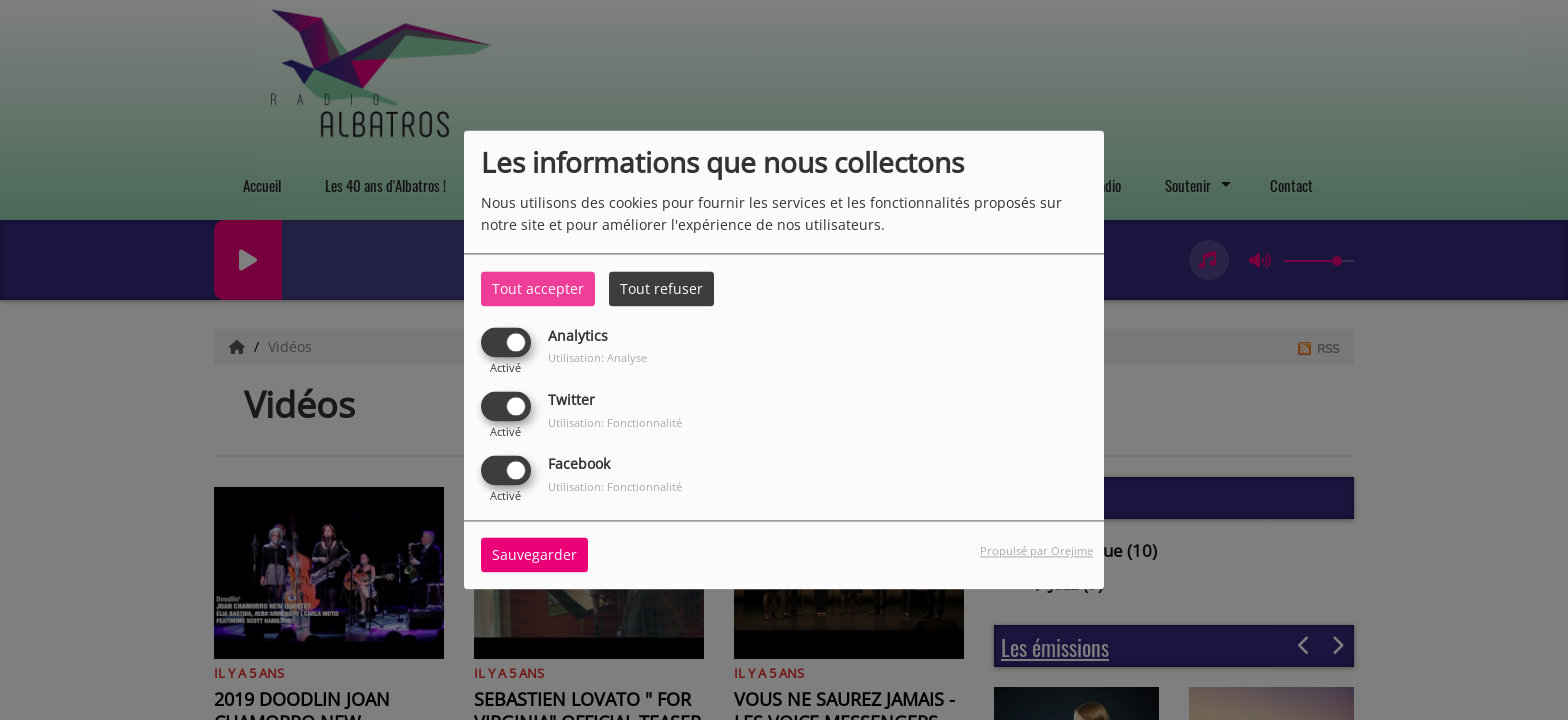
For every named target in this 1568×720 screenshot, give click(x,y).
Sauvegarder (534, 555)
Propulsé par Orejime (1036, 551)
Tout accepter (538, 288)
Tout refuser (661, 288)
